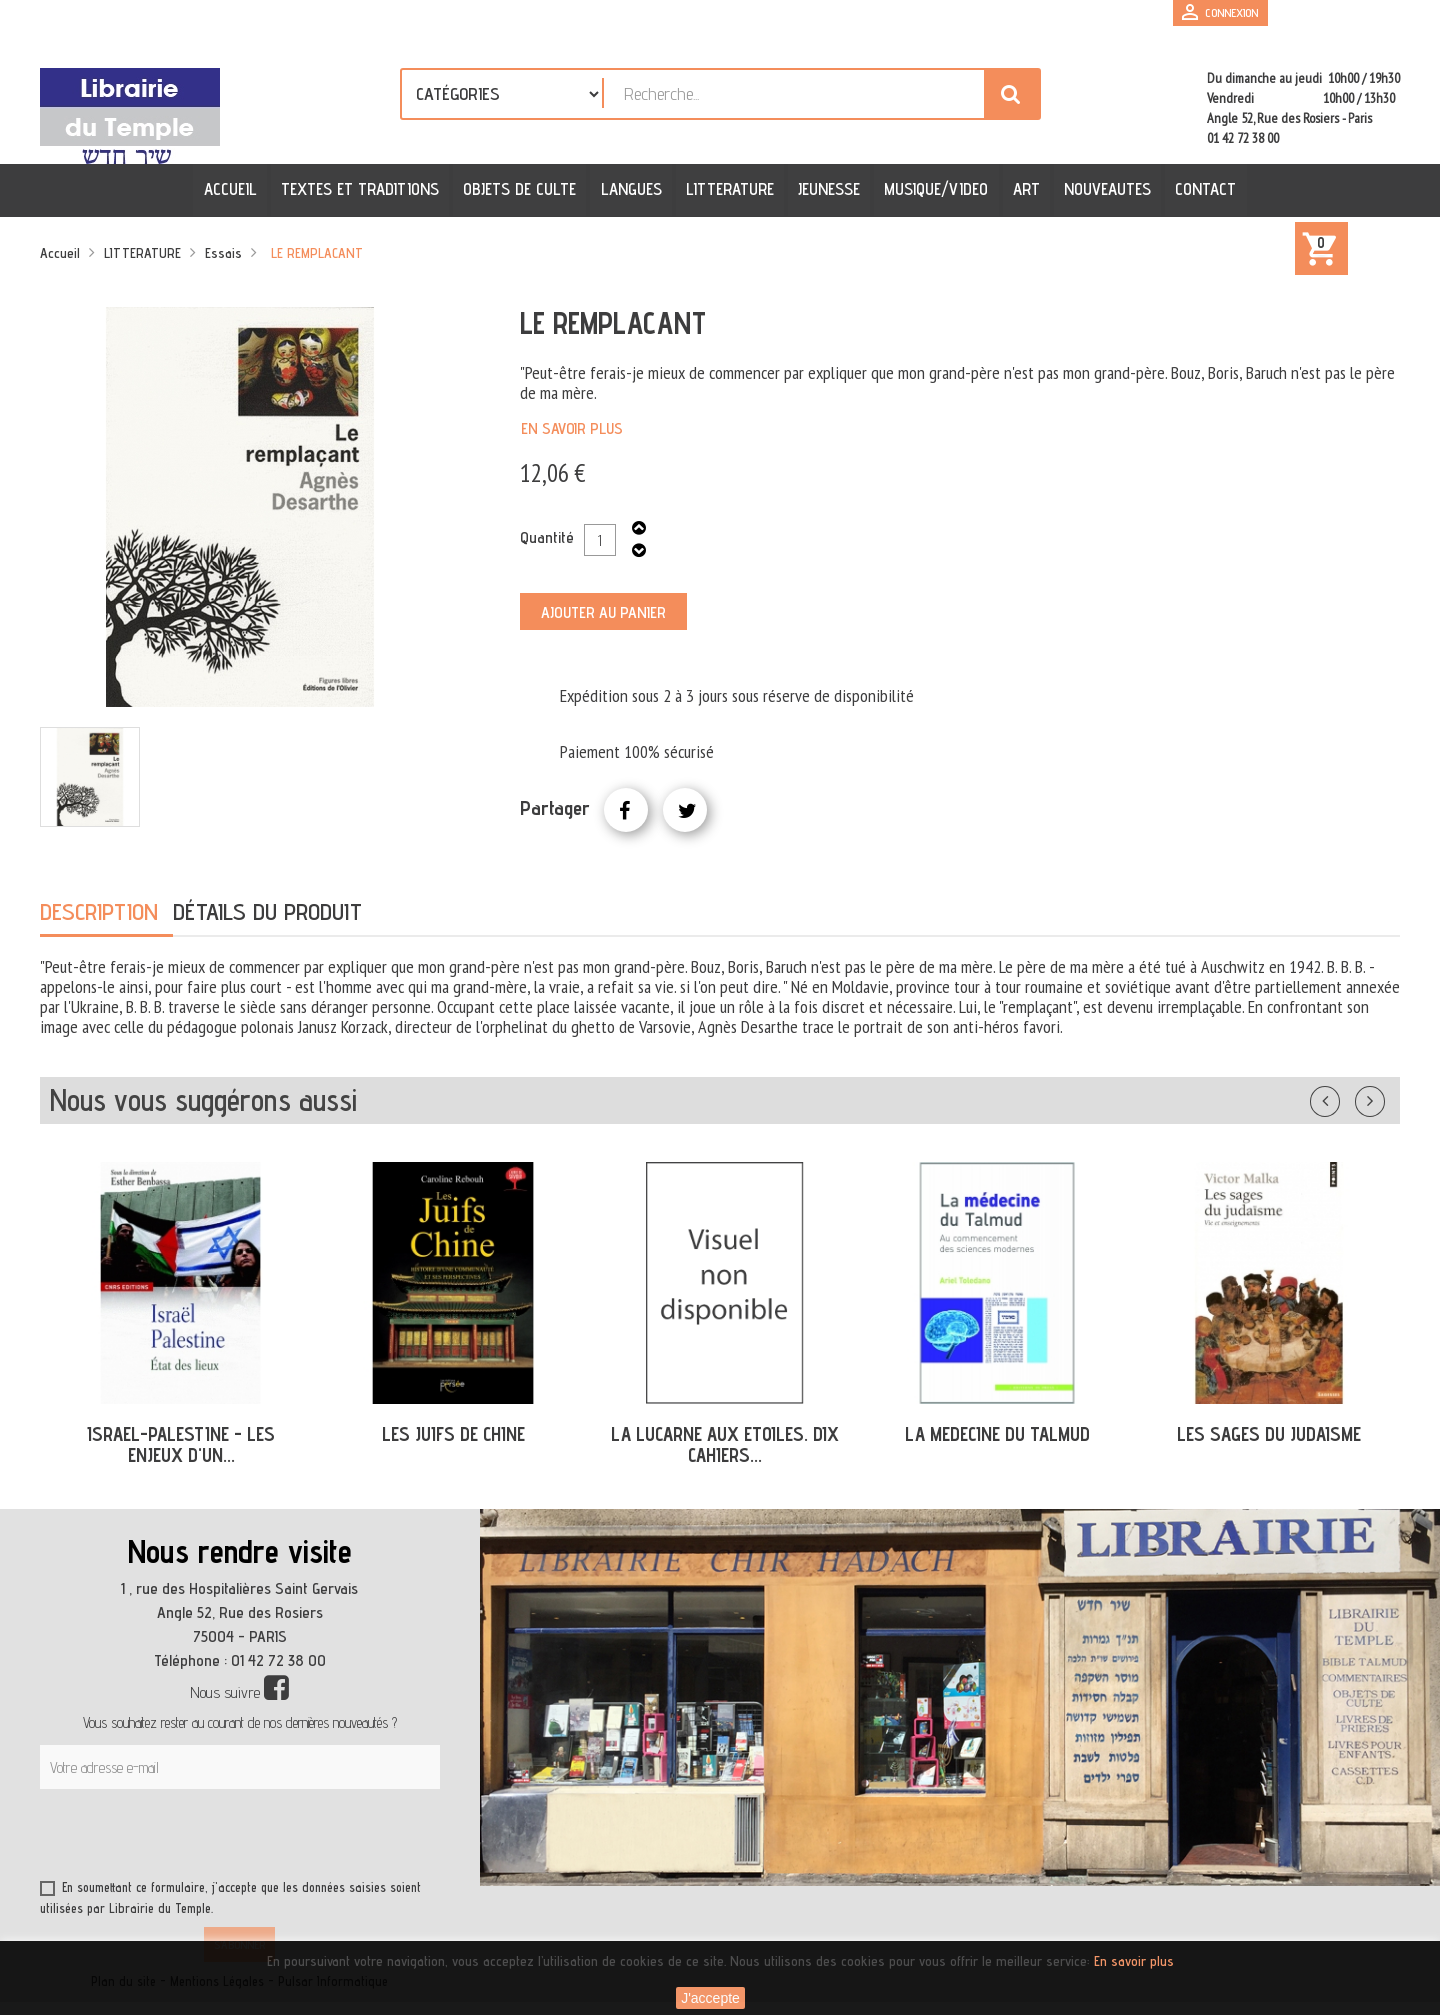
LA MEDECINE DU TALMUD (997, 1434)
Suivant (1383, 1097)
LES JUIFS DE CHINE (453, 1434)
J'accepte (710, 1998)
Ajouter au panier (603, 612)
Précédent (1345, 1097)
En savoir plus (572, 428)
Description (99, 911)
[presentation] (232, 1838)
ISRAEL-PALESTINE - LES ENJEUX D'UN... (181, 1444)
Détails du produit (267, 911)
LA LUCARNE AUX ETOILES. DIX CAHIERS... (725, 1444)
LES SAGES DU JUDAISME (1269, 1434)
